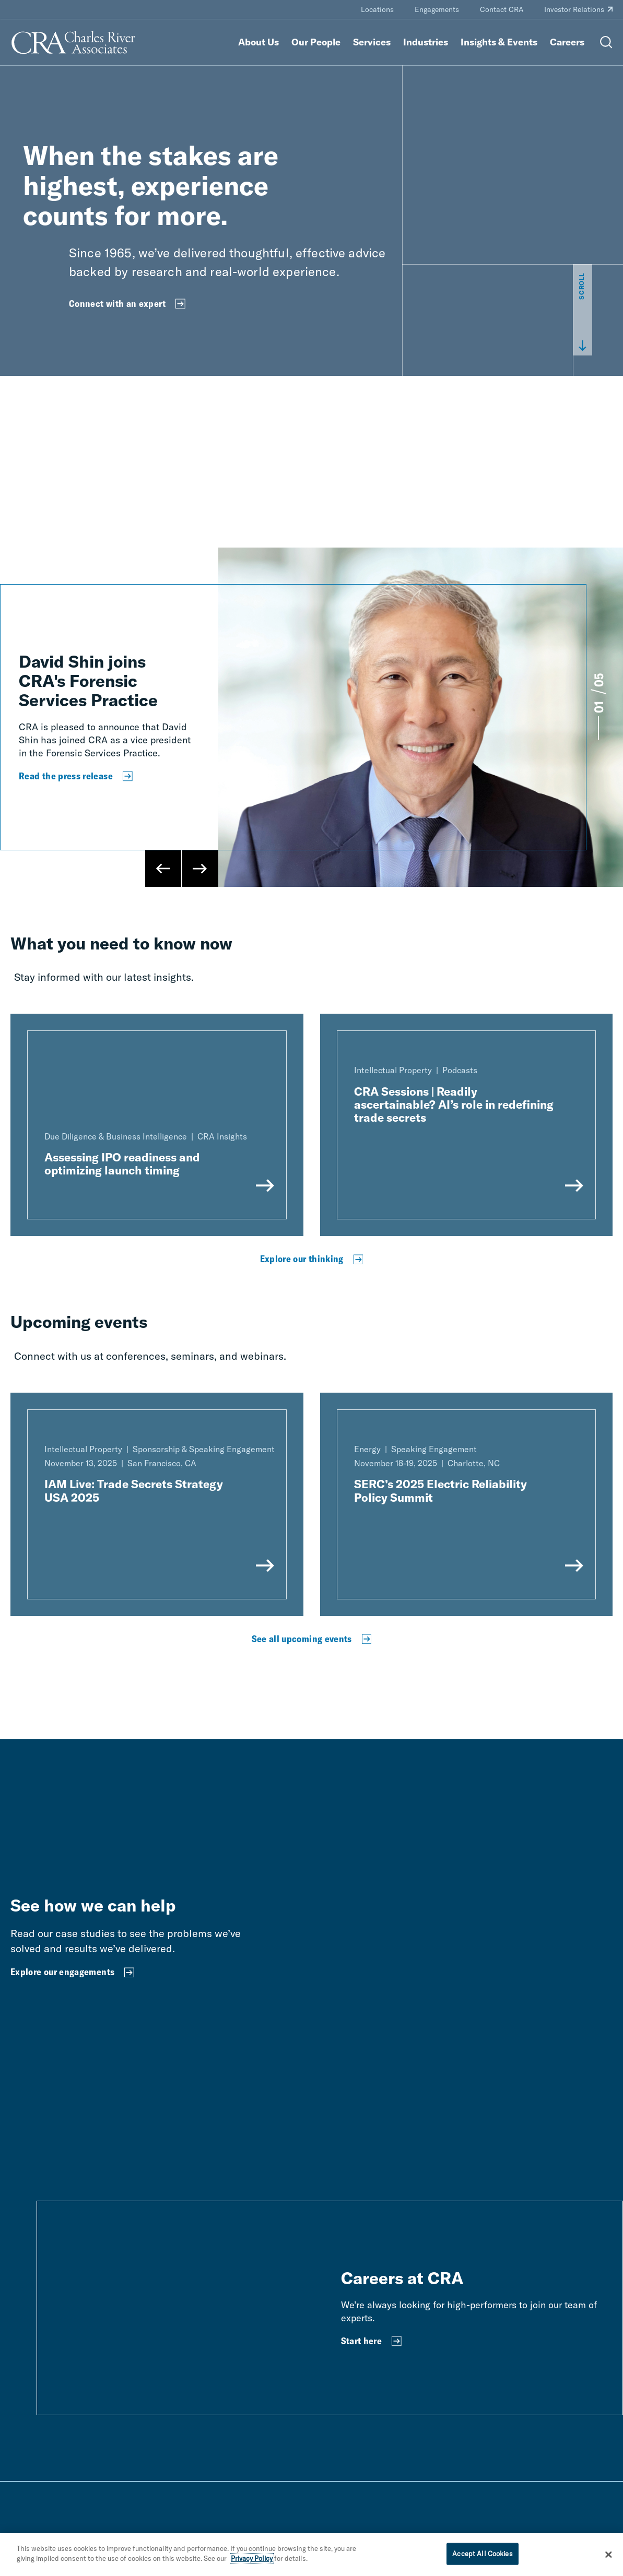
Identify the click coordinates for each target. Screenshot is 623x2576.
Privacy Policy (252, 2558)
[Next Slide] (200, 868)
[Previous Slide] (163, 868)
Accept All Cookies (482, 2553)
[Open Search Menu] (606, 42)
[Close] (608, 2554)
